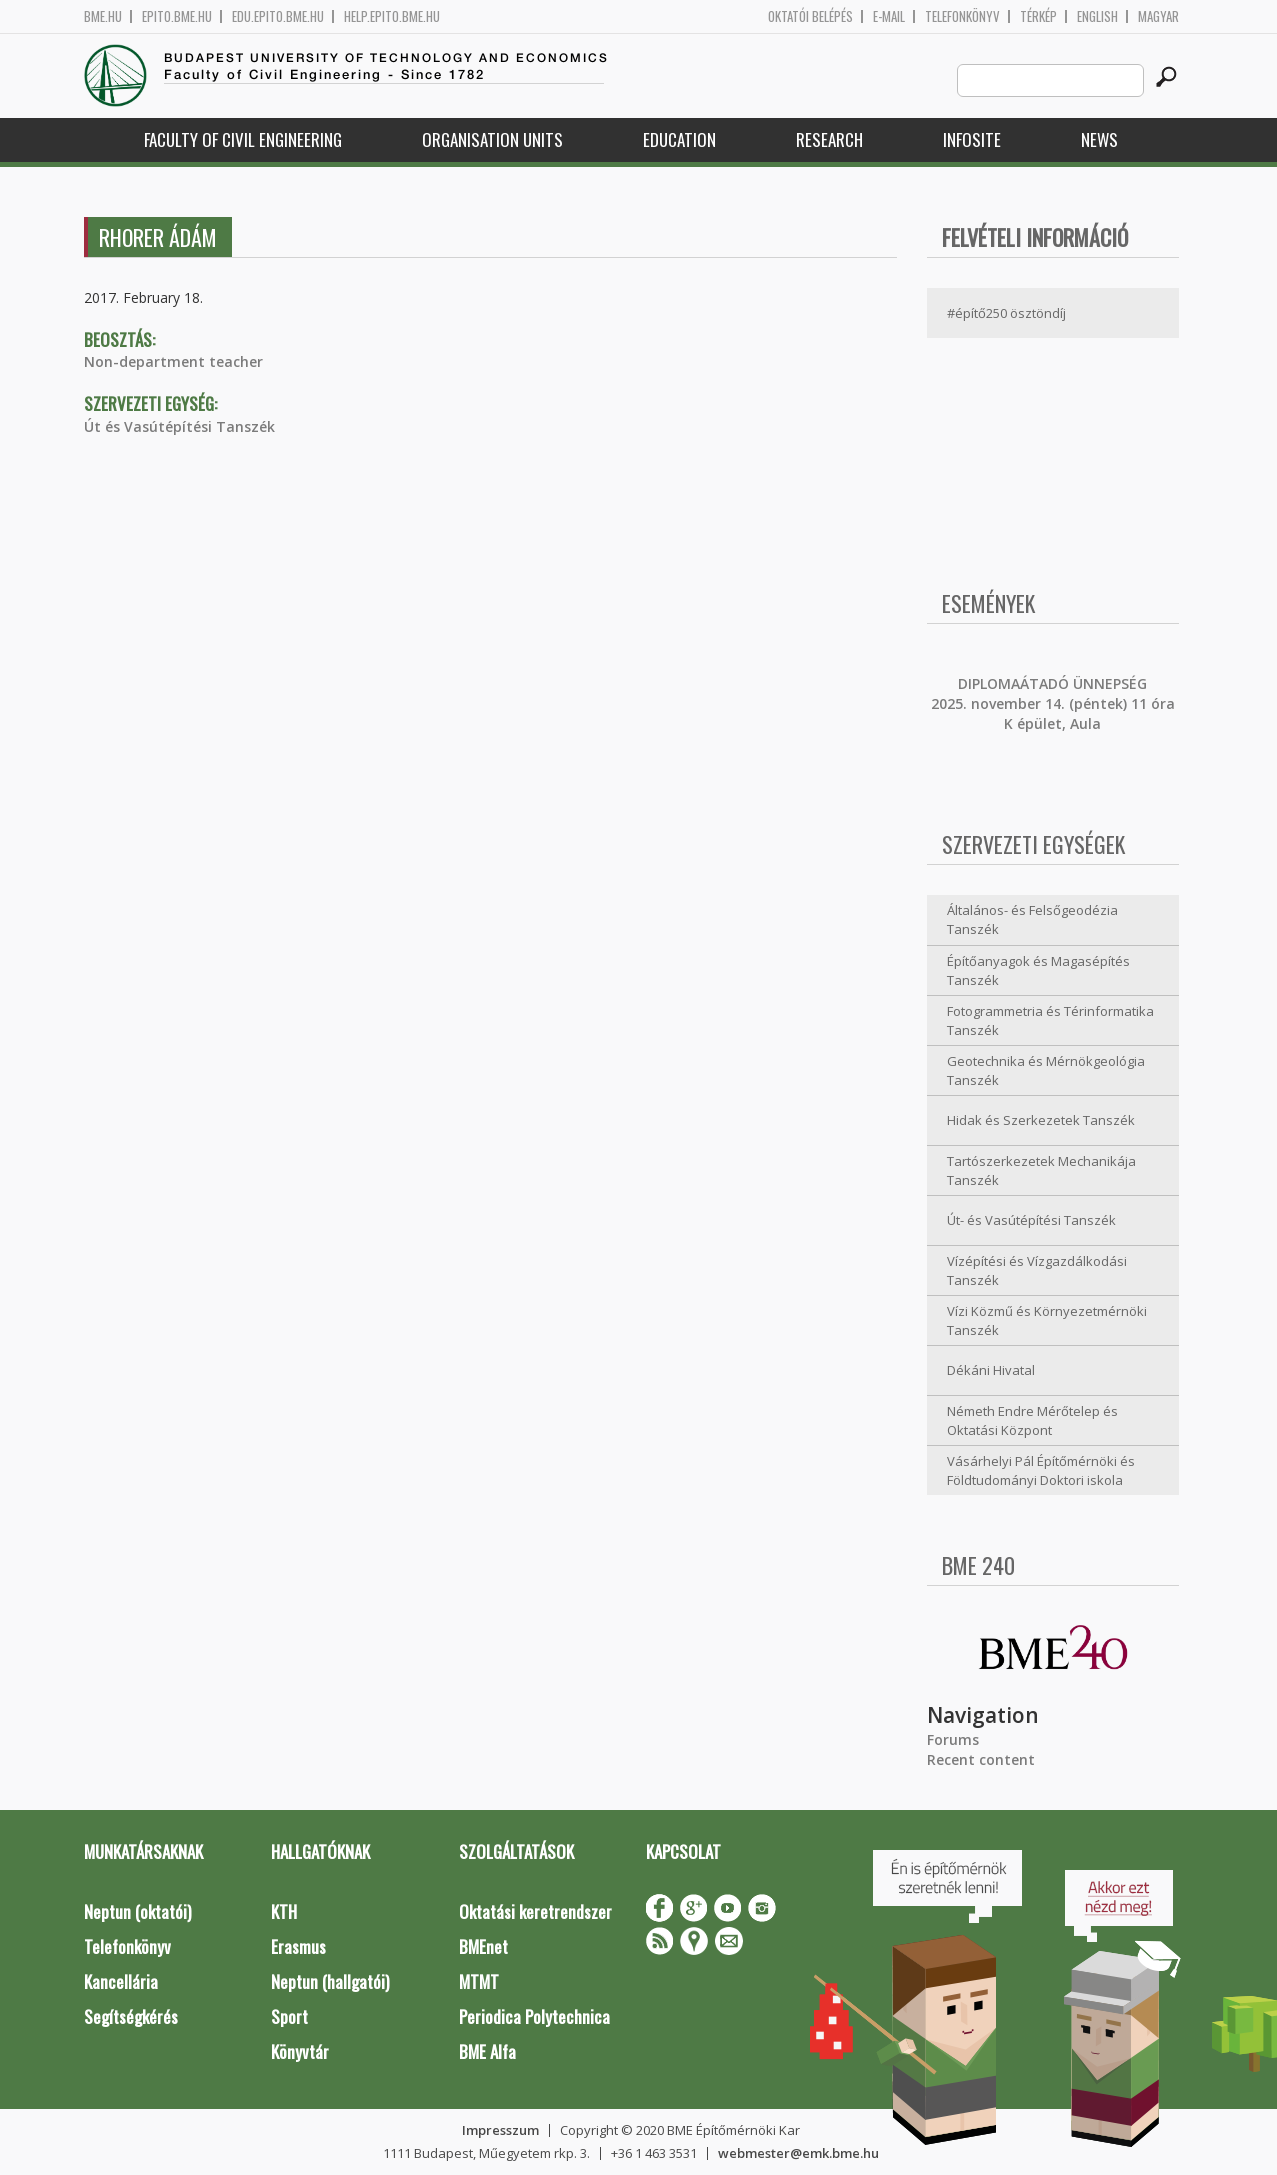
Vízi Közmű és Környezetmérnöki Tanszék (1047, 1320)
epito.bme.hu (177, 16)
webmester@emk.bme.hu (798, 2153)
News (1099, 139)
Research (829, 139)
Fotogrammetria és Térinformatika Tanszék (1050, 1020)
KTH (284, 1911)
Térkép (1038, 16)
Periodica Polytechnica (534, 2016)
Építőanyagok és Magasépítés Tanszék (1038, 970)
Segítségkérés (131, 2016)
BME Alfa (487, 2051)
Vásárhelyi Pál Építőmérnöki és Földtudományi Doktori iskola (1041, 1470)
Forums (953, 1739)
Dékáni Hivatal (991, 1370)
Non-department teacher (173, 361)
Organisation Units (492, 139)
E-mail (889, 16)
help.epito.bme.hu (392, 16)
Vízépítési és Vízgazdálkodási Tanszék (1037, 1270)
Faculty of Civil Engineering (243, 139)
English (1097, 16)
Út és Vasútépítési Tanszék (179, 426)
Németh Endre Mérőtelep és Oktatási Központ (1032, 1420)
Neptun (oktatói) (137, 1911)
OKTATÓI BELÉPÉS (810, 16)
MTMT (479, 1981)
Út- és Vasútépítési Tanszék (1031, 1220)
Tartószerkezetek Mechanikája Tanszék (1041, 1170)
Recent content (981, 1759)
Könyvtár (300, 2051)
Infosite (972, 139)
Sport (289, 2016)
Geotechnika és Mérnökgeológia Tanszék (1046, 1070)
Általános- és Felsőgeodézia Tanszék (1032, 919)
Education (679, 139)
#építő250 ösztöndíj (1006, 313)
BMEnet (483, 1946)
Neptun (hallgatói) (330, 1981)
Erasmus (298, 1946)
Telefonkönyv (962, 16)
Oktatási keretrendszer (535, 1911)
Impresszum (500, 2130)
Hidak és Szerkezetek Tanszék (1041, 1120)
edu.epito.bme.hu (278, 16)
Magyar (1158, 16)
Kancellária (121, 1981)
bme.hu (103, 16)
